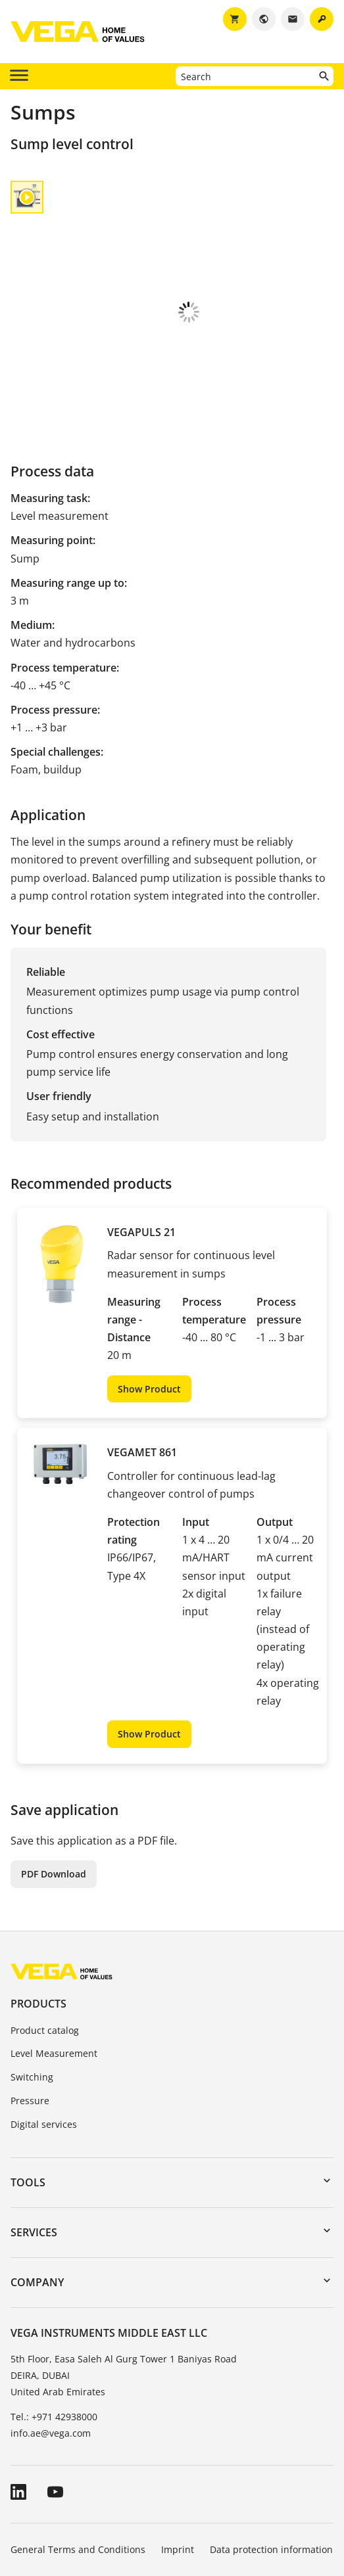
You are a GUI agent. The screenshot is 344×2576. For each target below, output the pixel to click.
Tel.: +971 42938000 (54, 2328)
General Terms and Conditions (78, 2460)
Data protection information (271, 2460)
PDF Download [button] (53, 1785)
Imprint (177, 2460)
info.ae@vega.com (51, 2344)
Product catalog (45, 1941)
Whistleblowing (44, 2497)
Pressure (30, 2012)
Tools (28, 2093)
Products (38, 1915)
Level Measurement (54, 1964)
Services (34, 2143)
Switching (32, 1988)
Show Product (149, 1300)
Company (37, 2193)
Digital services (44, 2035)
